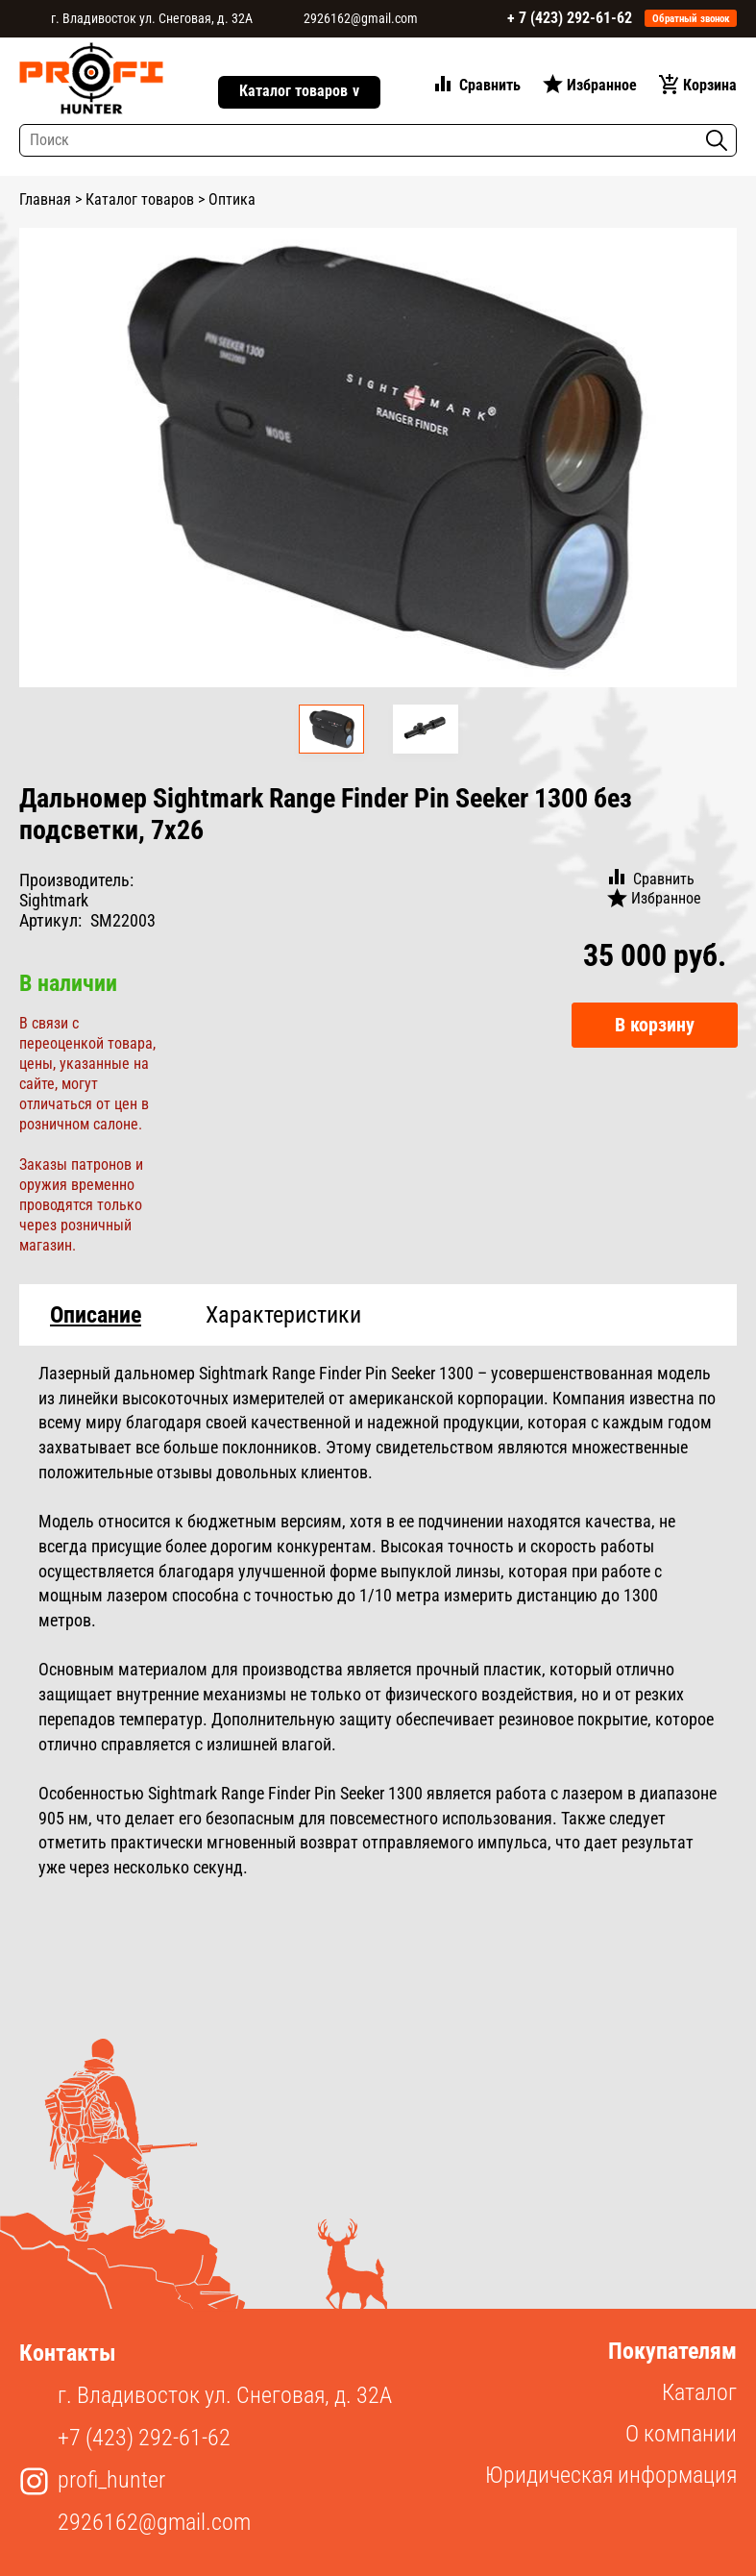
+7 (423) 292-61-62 (144, 2437)
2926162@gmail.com (361, 18)
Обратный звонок (691, 18)
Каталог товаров (299, 92)
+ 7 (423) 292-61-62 (569, 18)
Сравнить (490, 85)
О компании (681, 2433)
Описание (95, 1314)
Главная (45, 199)
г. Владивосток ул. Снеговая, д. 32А (152, 18)
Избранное (602, 85)
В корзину (655, 1024)
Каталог (699, 2392)
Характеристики (283, 1314)
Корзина (710, 85)
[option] (378, 457)
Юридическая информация (611, 2475)
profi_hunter (111, 2479)
